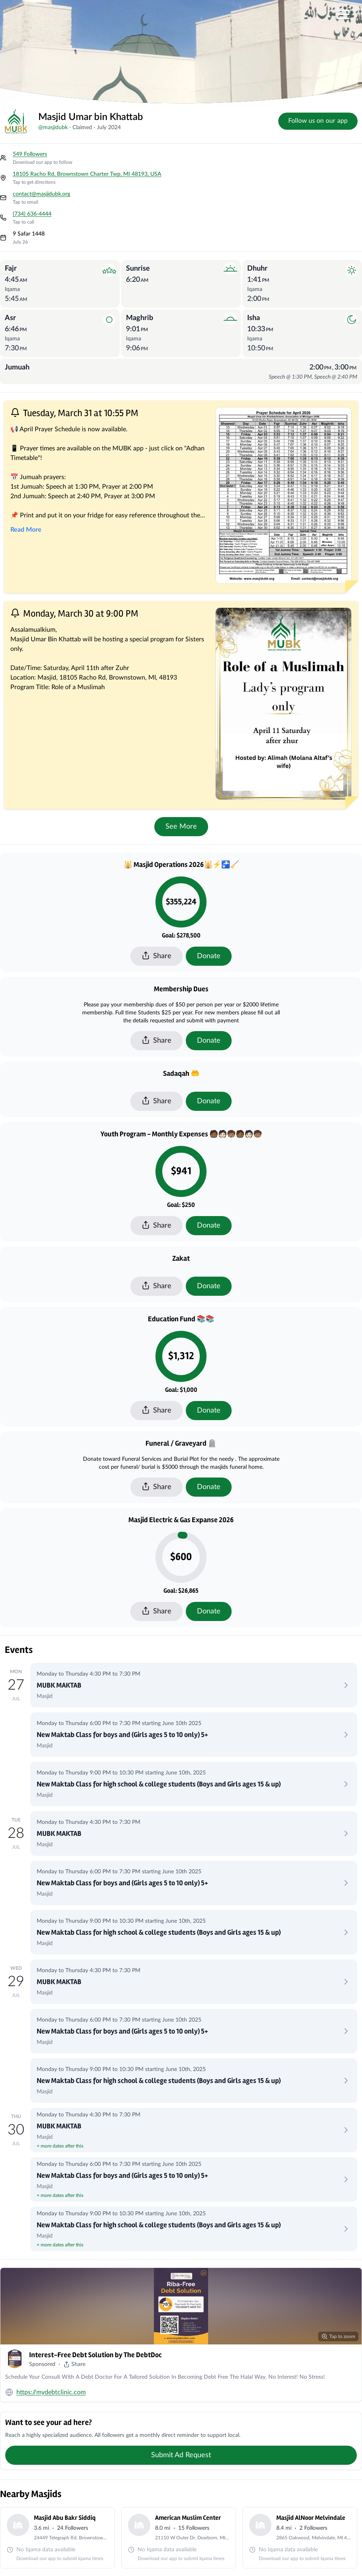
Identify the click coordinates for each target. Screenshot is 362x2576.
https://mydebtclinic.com (51, 2392)
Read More (25, 530)
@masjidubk (53, 127)
